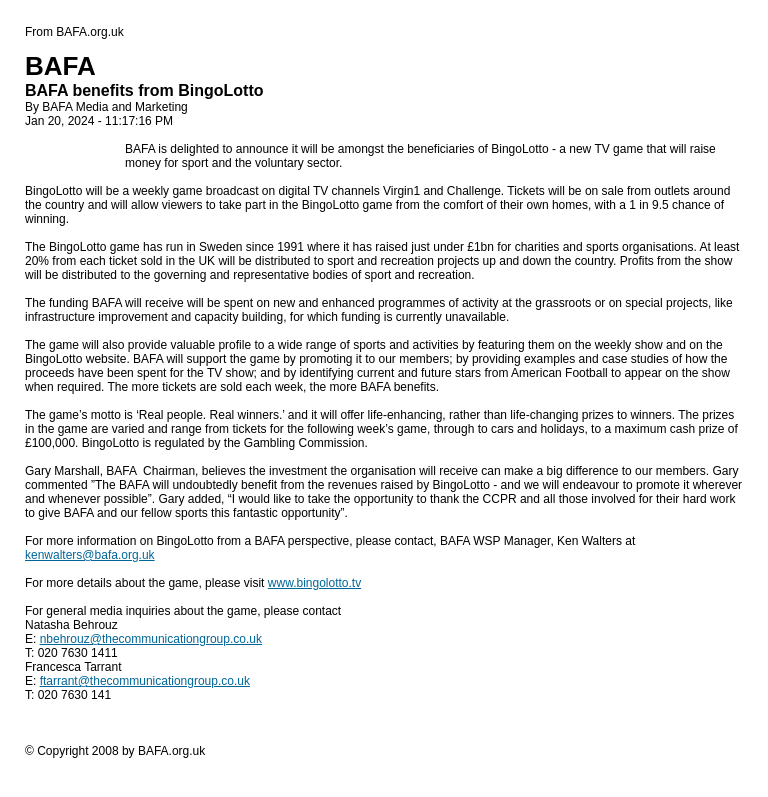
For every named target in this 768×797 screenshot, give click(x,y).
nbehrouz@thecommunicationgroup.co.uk (151, 639)
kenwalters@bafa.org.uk (90, 555)
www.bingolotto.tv (314, 583)
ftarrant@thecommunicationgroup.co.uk (145, 681)
